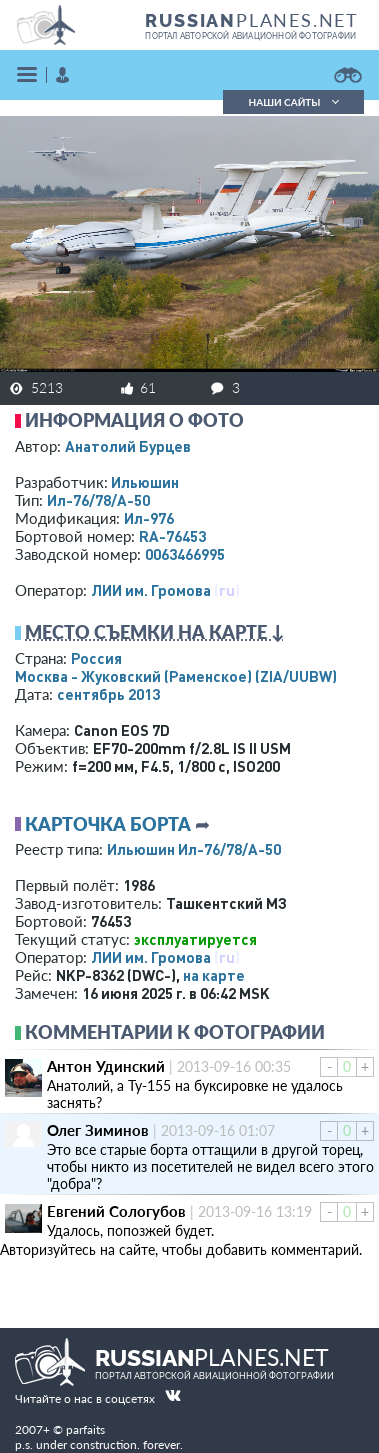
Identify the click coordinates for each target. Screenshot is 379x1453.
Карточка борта (108, 824)
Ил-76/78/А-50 (98, 500)
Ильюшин (145, 482)
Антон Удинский (106, 1066)
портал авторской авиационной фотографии (250, 36)
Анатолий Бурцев (128, 446)
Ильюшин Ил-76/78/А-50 (194, 849)
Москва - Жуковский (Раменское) (176, 676)
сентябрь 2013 (108, 694)
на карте (214, 975)
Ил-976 (149, 518)
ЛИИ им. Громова (151, 590)
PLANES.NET (252, 20)
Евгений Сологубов (116, 1211)
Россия (96, 658)
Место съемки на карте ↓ (155, 632)
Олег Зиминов (98, 1130)
